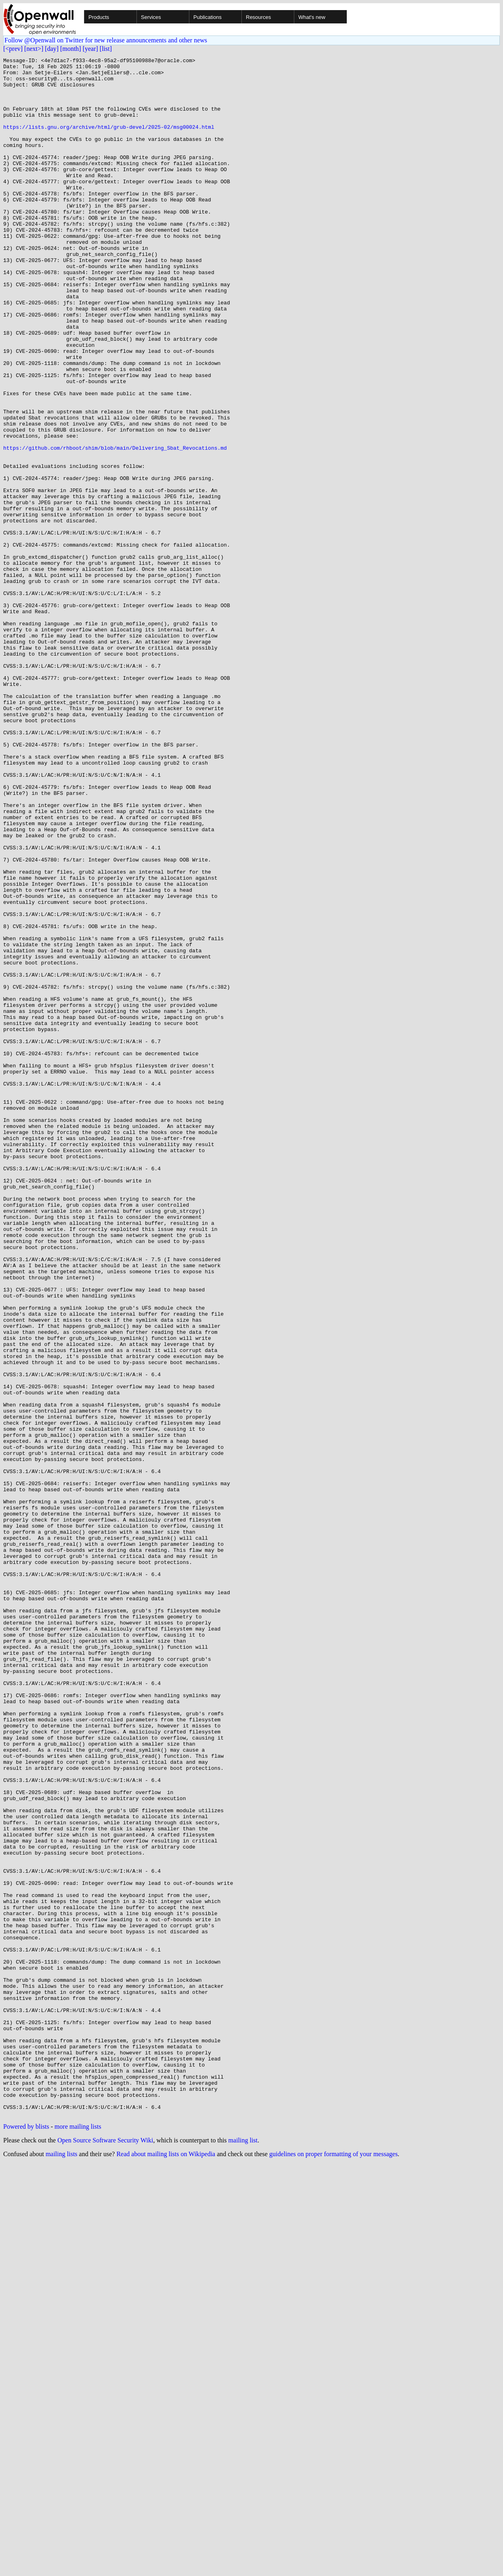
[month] (70, 48)
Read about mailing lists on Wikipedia (165, 2565)
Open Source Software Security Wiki (105, 2552)
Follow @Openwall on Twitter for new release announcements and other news (105, 40)
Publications (207, 17)
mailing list (243, 2552)
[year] (90, 48)
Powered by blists (26, 2538)
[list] (106, 48)
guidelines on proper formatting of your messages (333, 2565)
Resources (258, 17)
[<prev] (13, 48)
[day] (52, 48)
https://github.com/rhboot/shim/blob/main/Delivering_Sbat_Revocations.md (115, 526)
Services (151, 17)
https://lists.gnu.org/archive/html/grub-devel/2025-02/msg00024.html (108, 141)
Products (98, 17)
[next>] (33, 48)
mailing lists (62, 2565)
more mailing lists (77, 2538)
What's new (311, 17)
